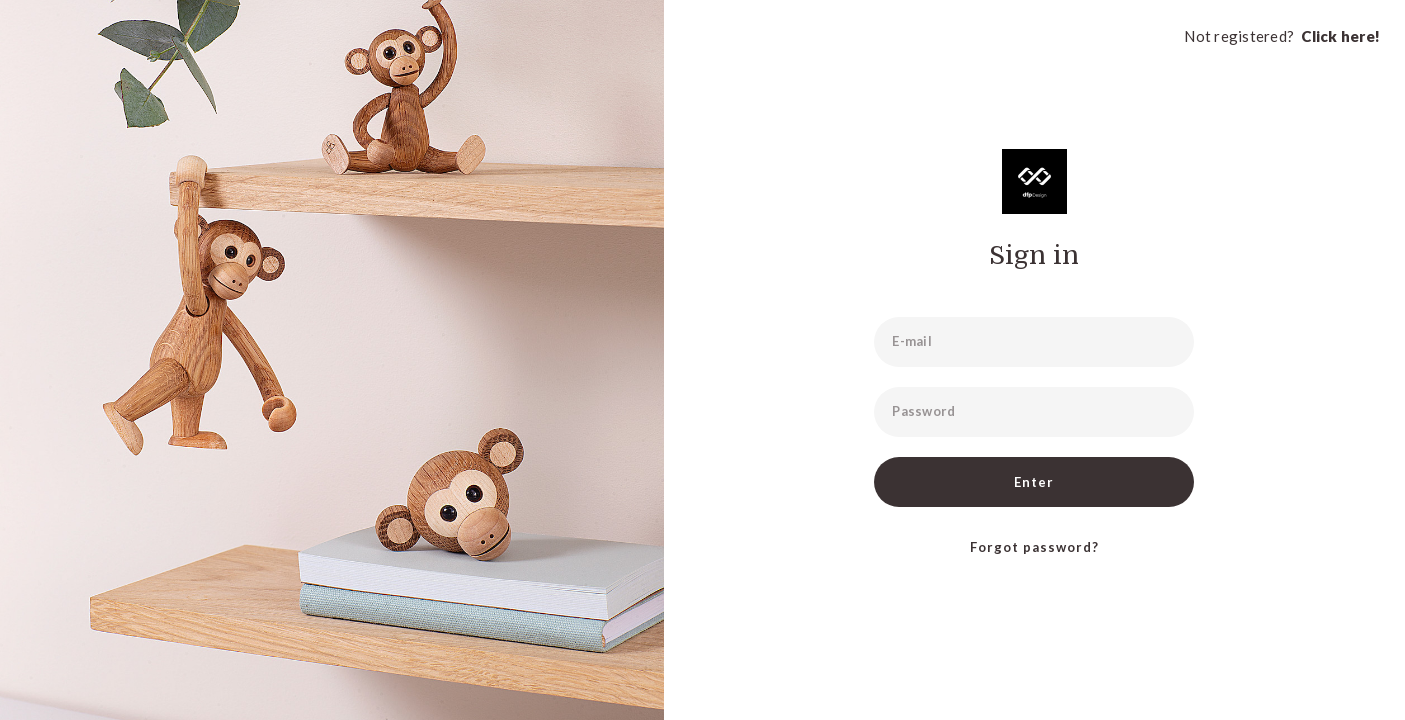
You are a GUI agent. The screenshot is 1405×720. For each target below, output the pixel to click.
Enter (1034, 482)
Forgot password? (1034, 547)
